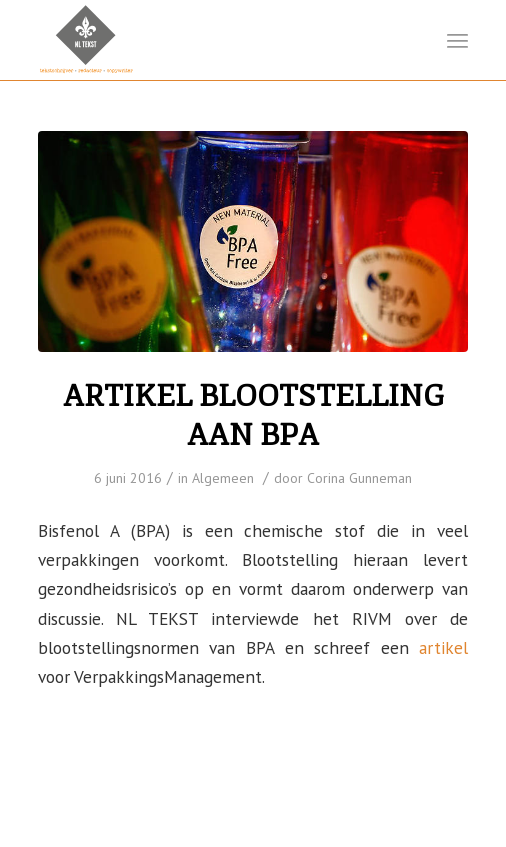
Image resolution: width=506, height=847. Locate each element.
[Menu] (457, 40)
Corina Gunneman (359, 478)
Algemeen (223, 478)
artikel (443, 647)
